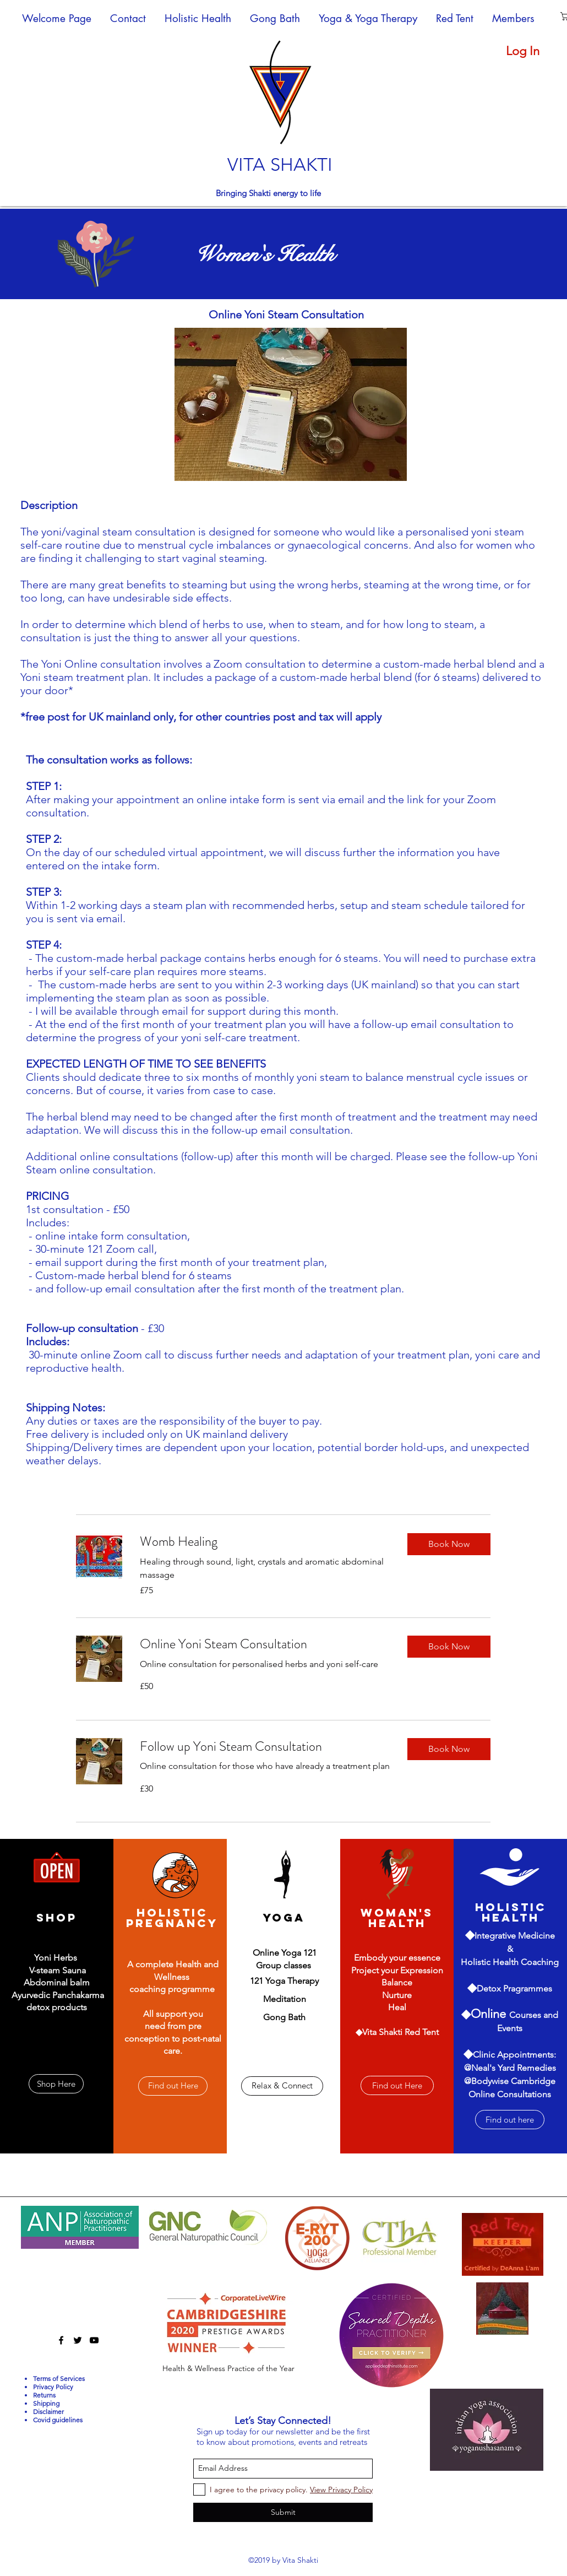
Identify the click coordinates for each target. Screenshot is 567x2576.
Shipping (46, 2403)
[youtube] (94, 2340)
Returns (44, 2395)
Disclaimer (48, 2411)
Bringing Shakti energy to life (269, 193)
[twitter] (77, 2340)
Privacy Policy (53, 2387)
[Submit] (283, 2512)
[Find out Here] (173, 2086)
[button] (448, 1544)
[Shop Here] (56, 2083)
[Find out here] (509, 2119)
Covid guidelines (58, 2420)
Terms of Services (59, 2378)
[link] (265, 1542)
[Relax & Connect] (282, 2086)
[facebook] (61, 2340)
